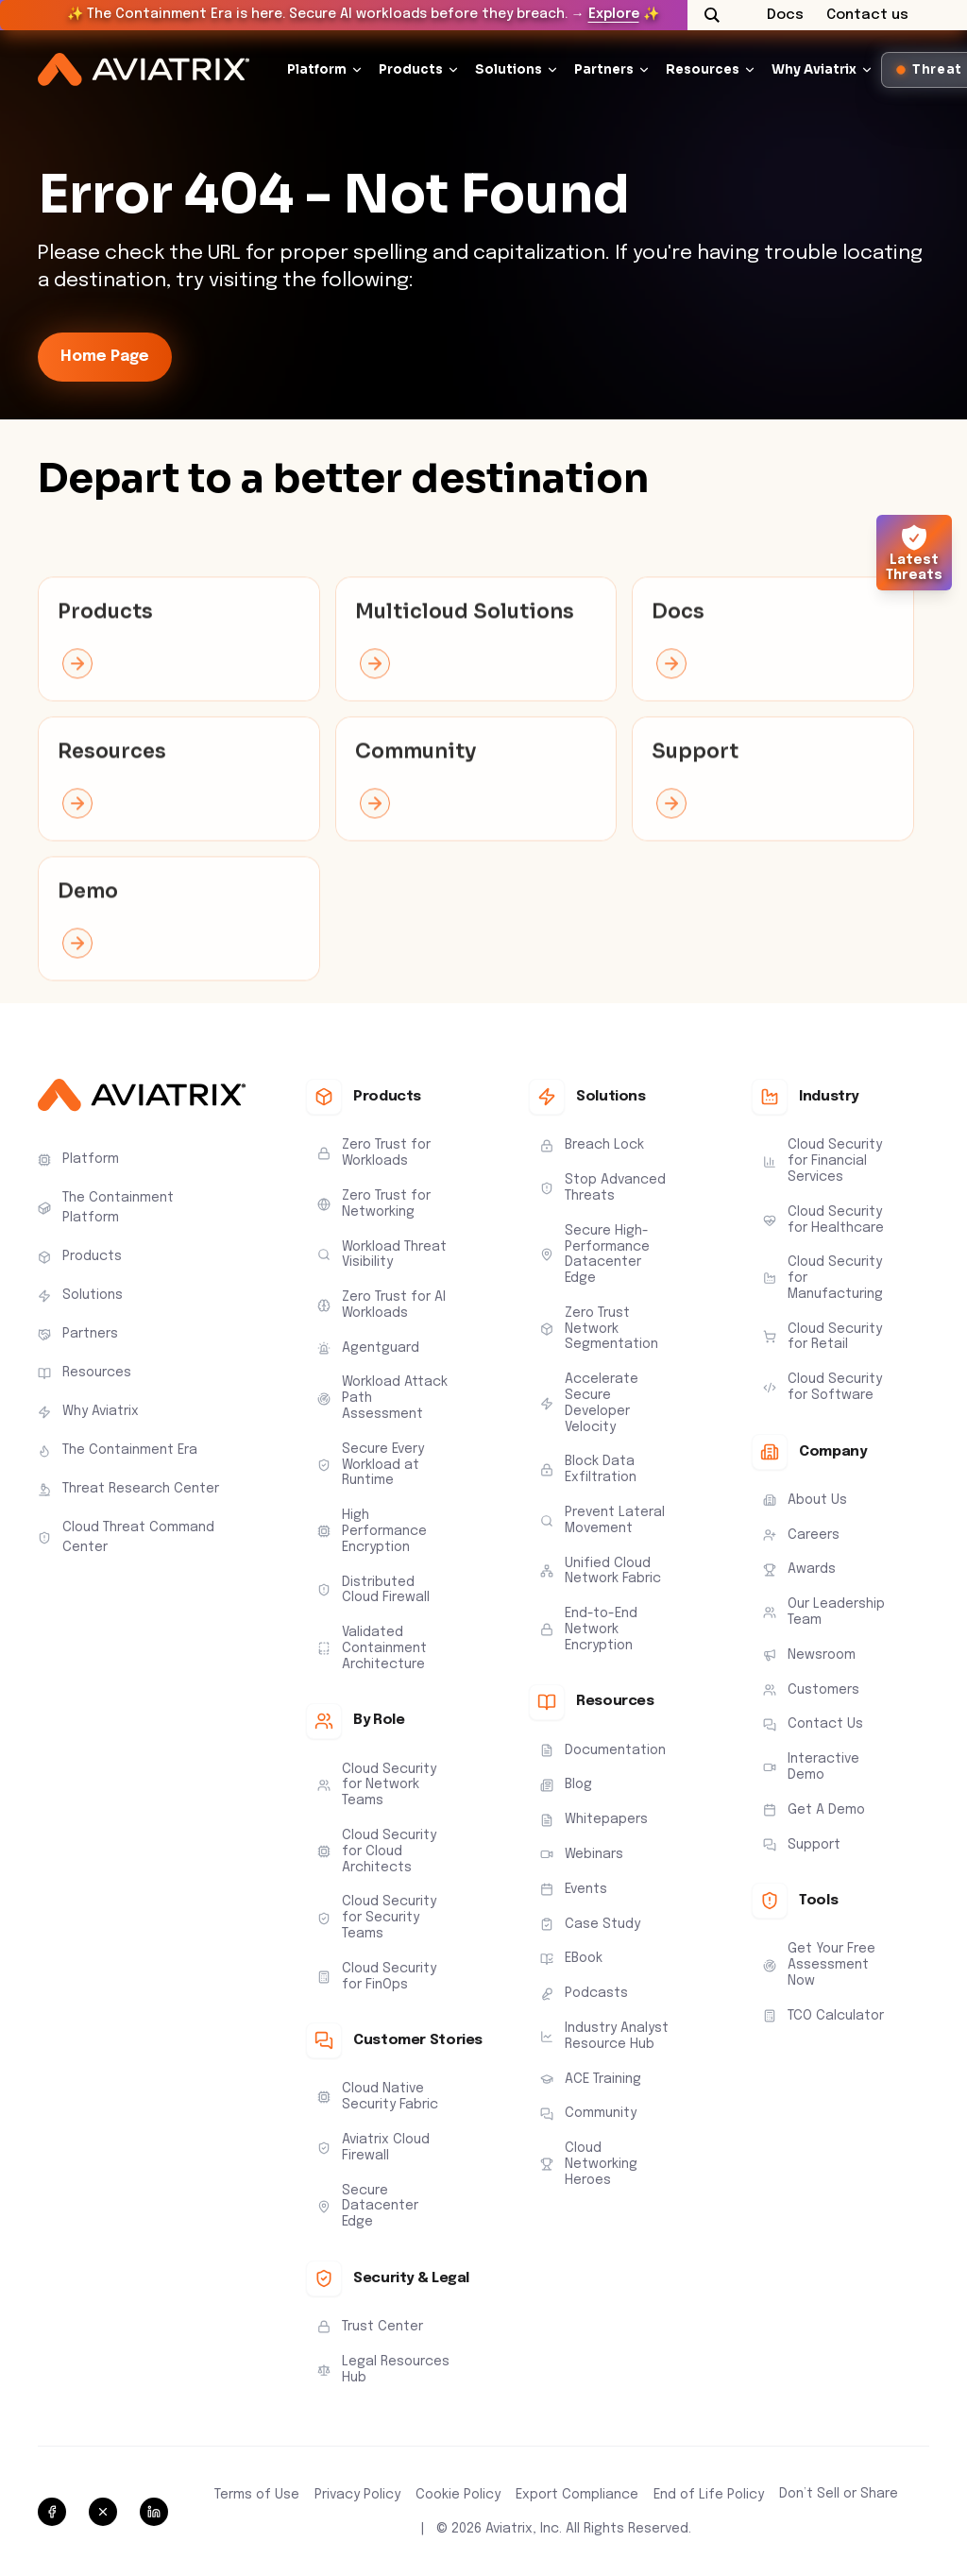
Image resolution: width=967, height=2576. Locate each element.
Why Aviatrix (814, 69)
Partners (604, 69)
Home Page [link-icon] (104, 357)
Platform (317, 69)
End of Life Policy (708, 2494)
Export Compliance (577, 2494)
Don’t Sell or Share (838, 2493)
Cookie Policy (458, 2494)
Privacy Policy (357, 2494)
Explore (613, 14)
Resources (702, 69)
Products (411, 69)
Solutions (508, 69)
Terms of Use (256, 2494)
